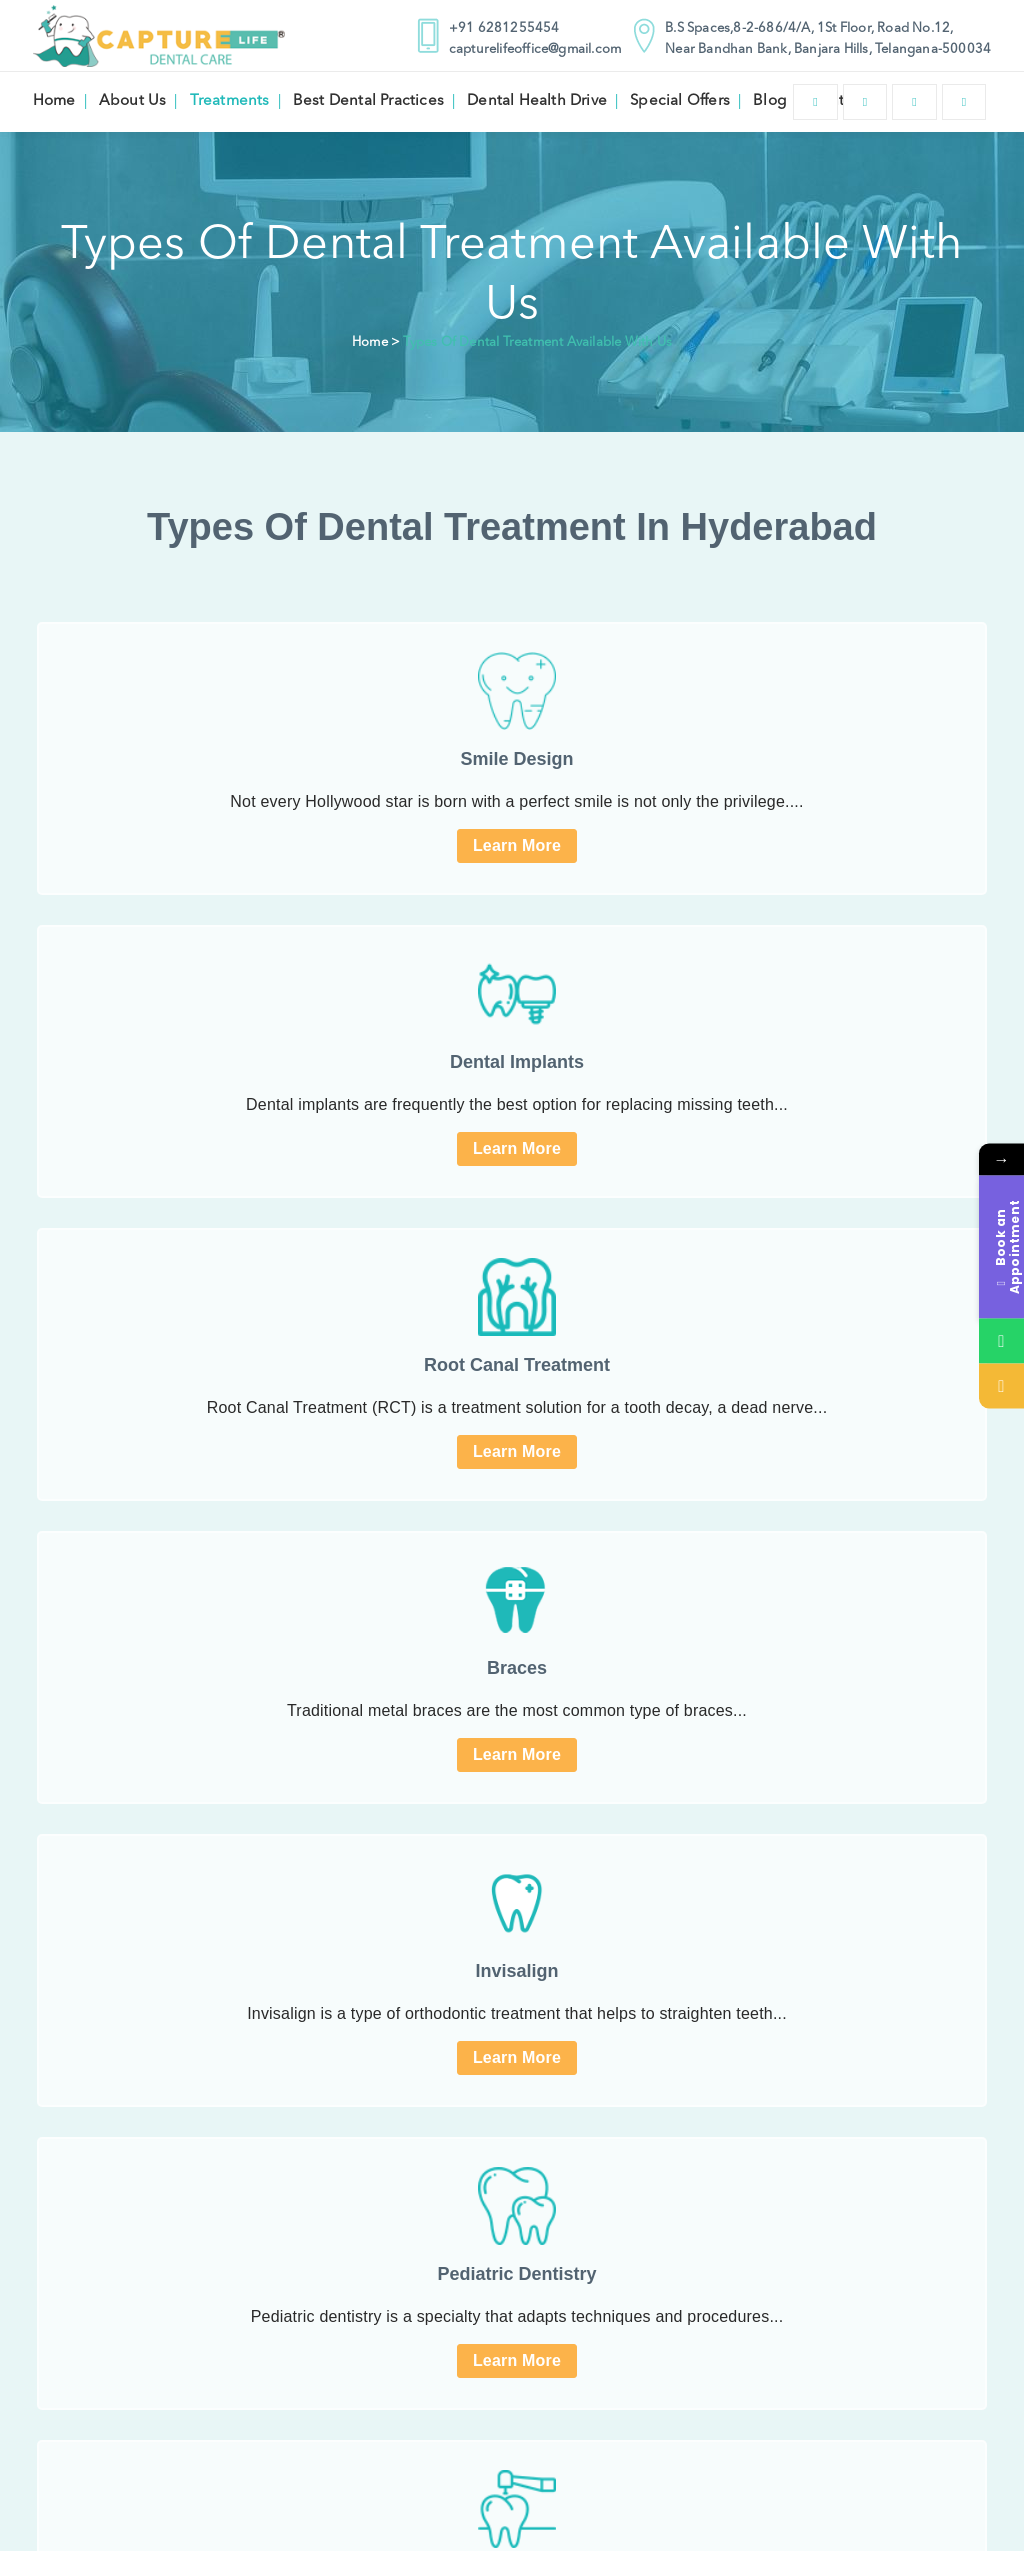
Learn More (517, 845)
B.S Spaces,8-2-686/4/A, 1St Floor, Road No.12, (797, 28)
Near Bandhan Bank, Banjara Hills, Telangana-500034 (816, 49)
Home (370, 342)
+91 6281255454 (492, 28)
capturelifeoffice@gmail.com (523, 49)
